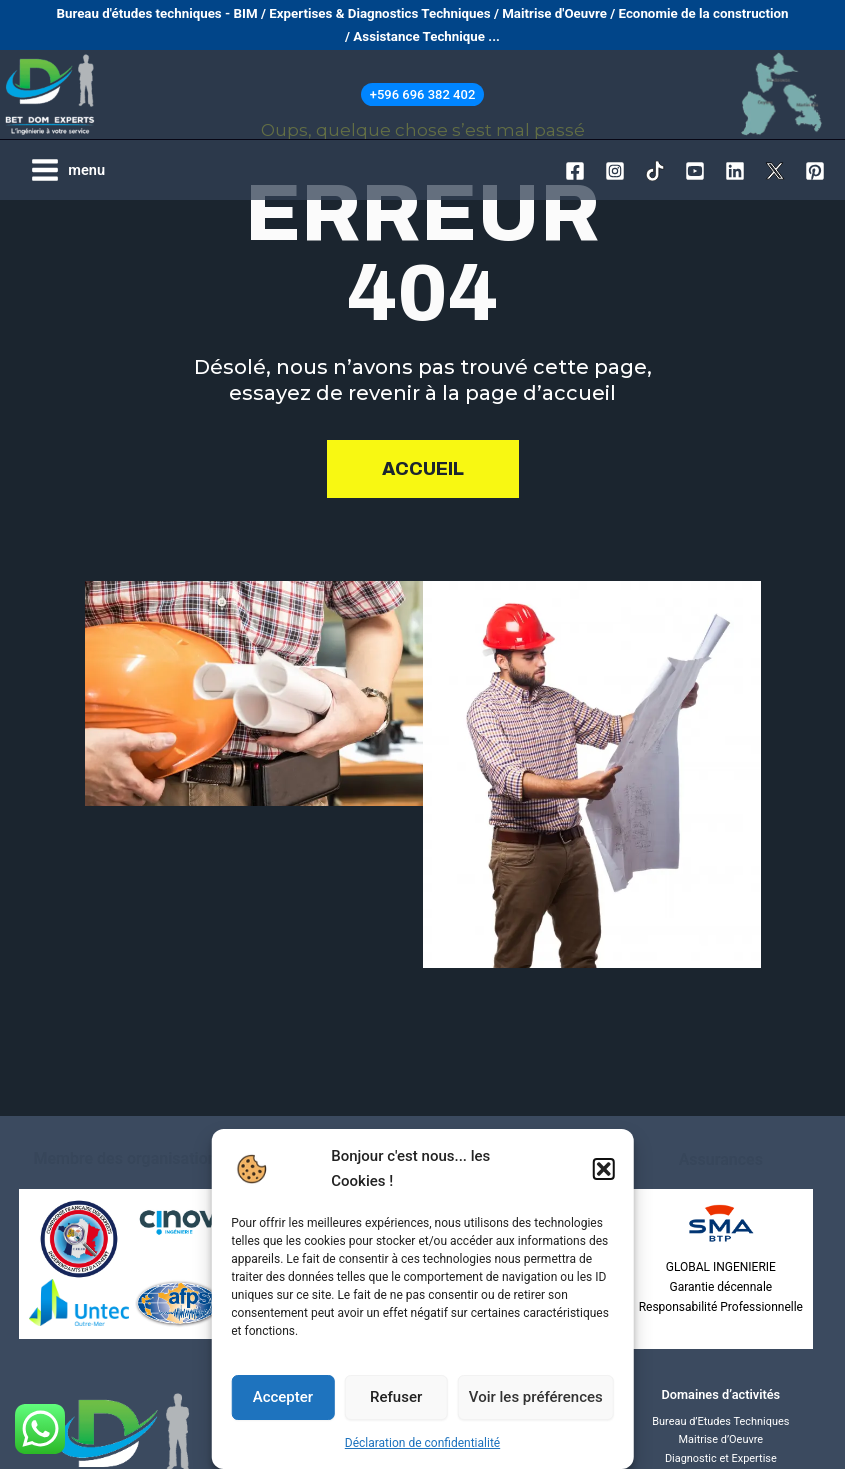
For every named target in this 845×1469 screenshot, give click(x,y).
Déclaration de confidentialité (422, 1443)
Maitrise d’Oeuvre (720, 1439)
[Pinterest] (815, 171)
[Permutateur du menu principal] (67, 170)
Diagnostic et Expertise (721, 1458)
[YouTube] (695, 171)
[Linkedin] (735, 171)
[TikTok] (655, 171)
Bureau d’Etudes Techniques (720, 1421)
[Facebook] (575, 171)
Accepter (283, 1397)
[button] (604, 1169)
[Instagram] (615, 171)
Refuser (396, 1397)
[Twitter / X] (775, 171)
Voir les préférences (536, 1397)
